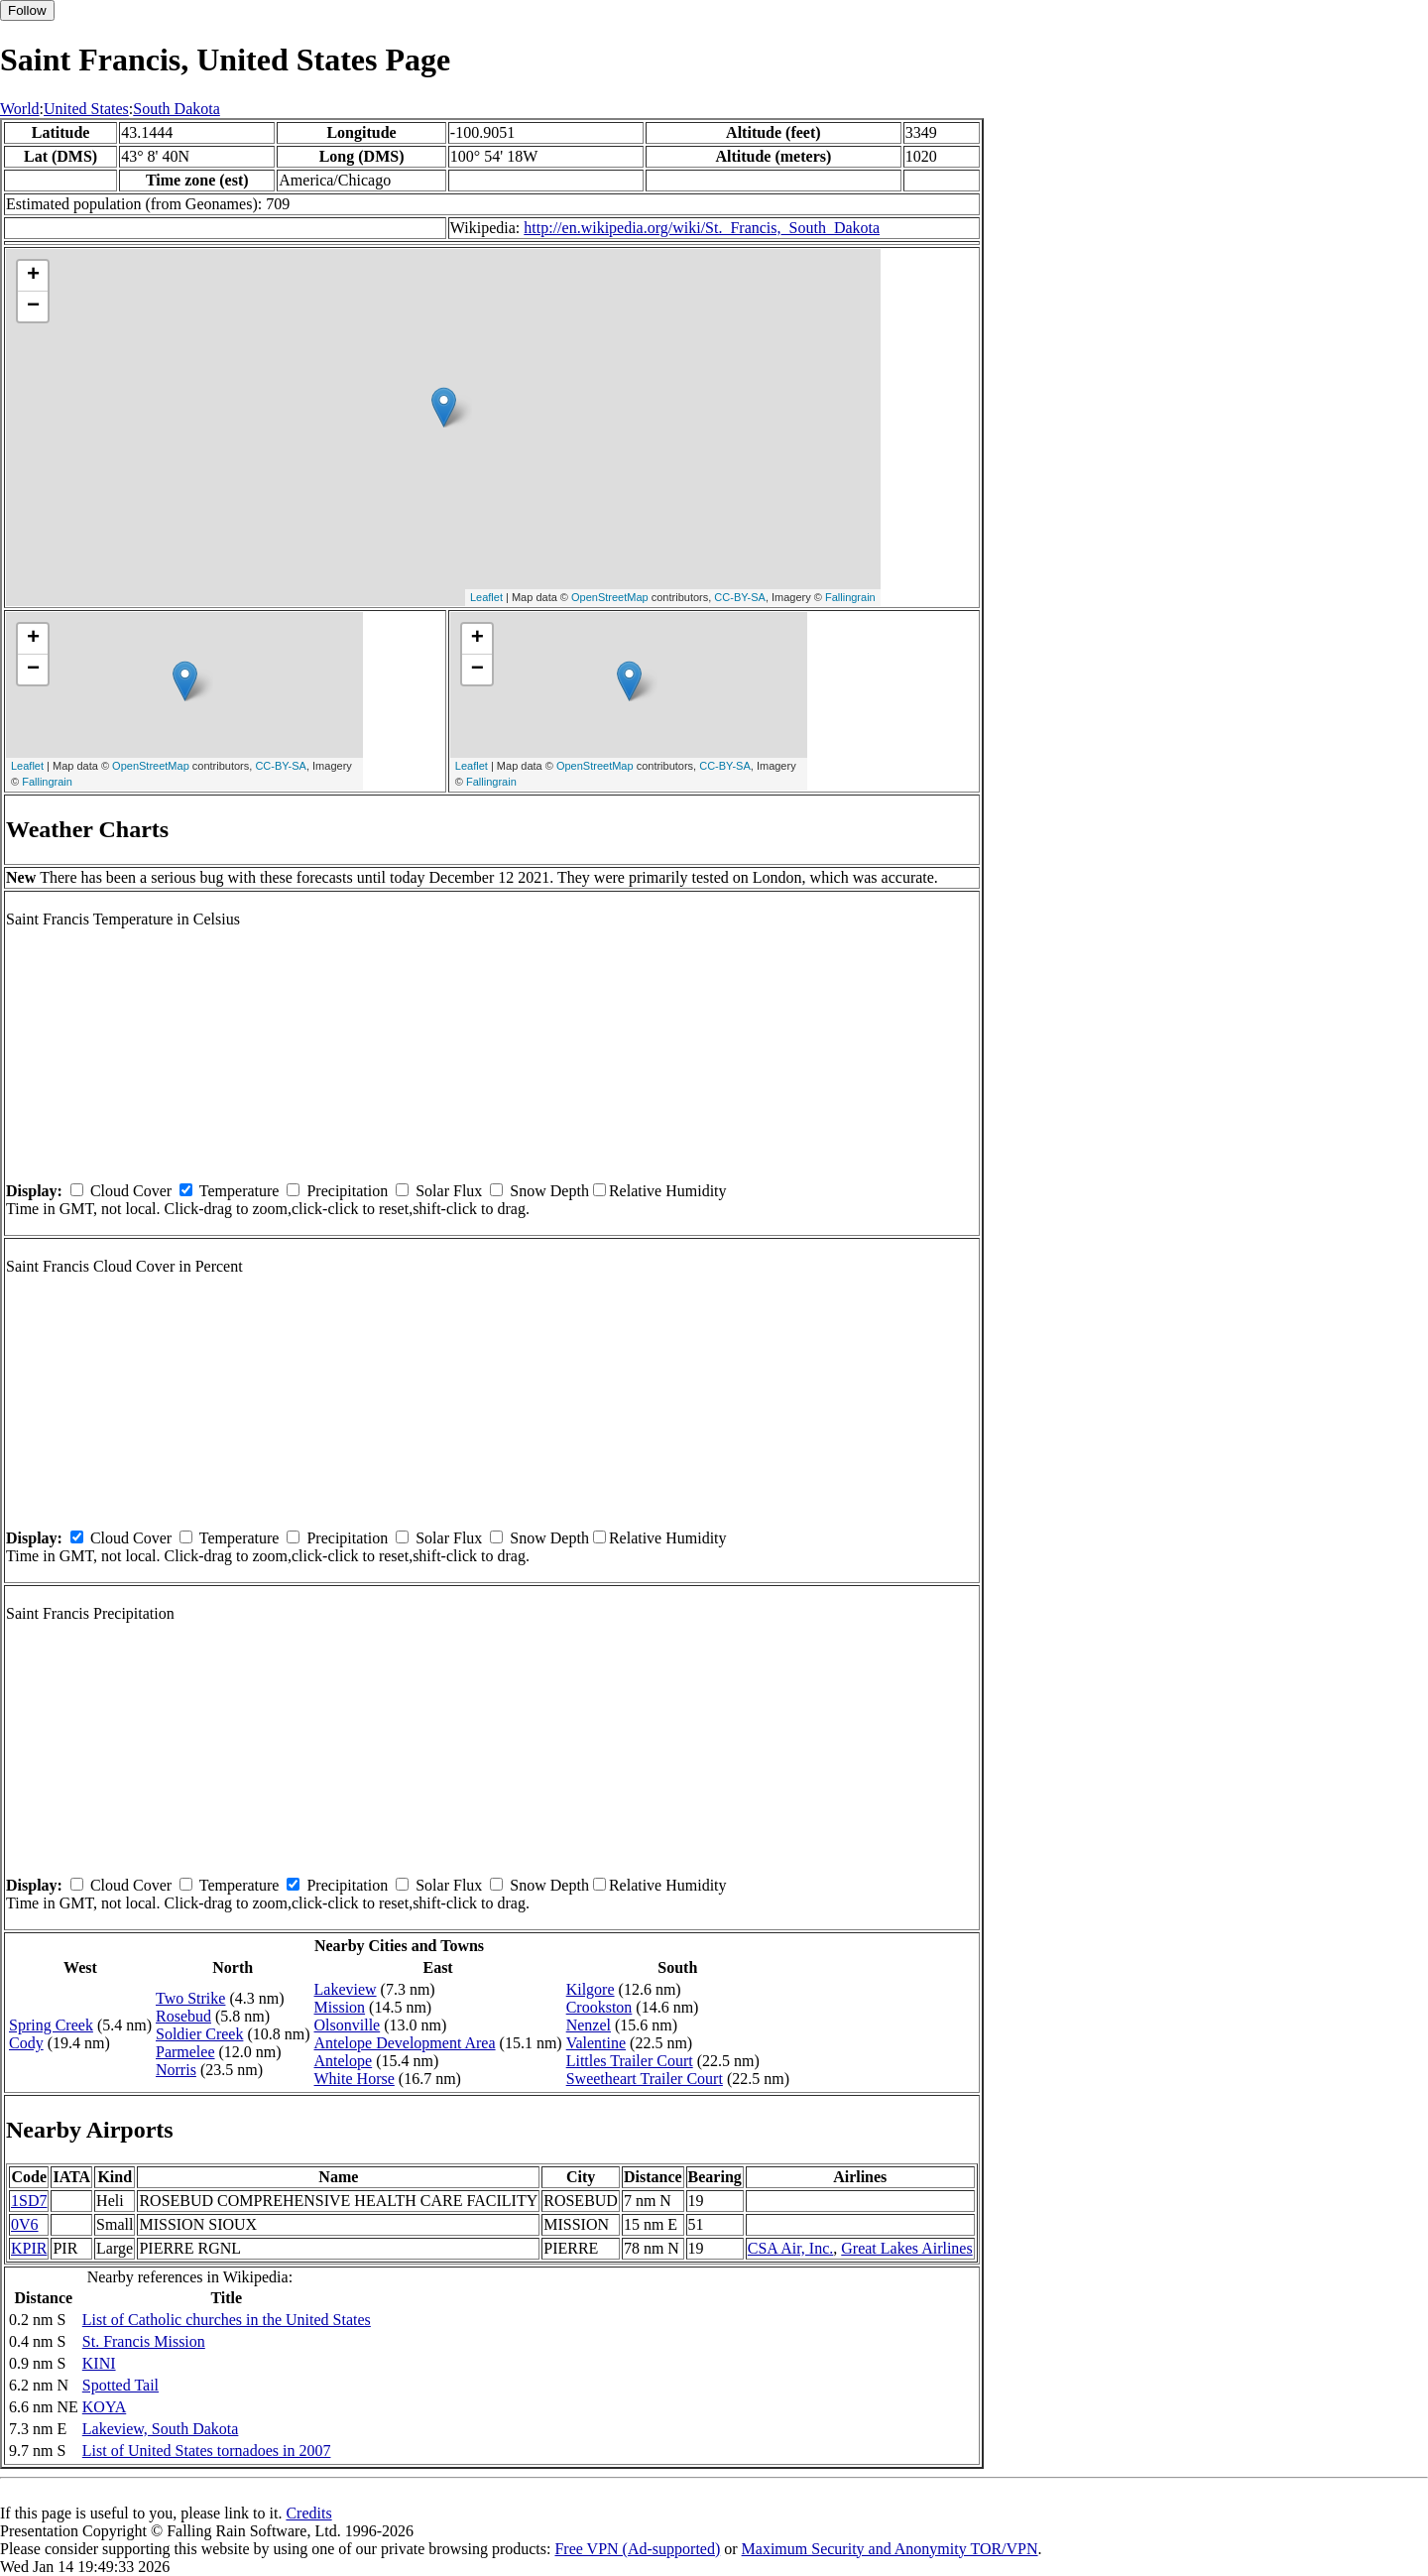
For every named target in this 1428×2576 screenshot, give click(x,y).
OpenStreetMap (610, 597)
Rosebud (183, 2016)
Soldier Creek (199, 2033)
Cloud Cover (131, 1190)
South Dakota (176, 108)
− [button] (33, 306)
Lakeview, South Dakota (160, 2428)
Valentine (596, 2042)
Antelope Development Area (405, 2042)
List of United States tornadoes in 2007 (206, 2450)
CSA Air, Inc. (790, 2248)
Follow (27, 10)
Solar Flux (449, 1190)
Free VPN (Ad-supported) (637, 2548)
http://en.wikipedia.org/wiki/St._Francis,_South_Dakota (702, 227)
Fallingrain (850, 597)
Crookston (599, 2007)
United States (86, 108)
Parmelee (185, 2051)
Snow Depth (549, 1190)
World (20, 108)
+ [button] (33, 276)
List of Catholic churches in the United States (226, 2319)
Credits (308, 2513)
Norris (176, 2069)
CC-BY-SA (740, 597)
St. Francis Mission (143, 2341)
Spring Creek (51, 2025)
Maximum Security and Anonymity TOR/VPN (890, 2548)
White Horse (354, 2078)
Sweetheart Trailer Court (644, 2078)
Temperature (239, 1190)
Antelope (343, 2060)
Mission (340, 2007)
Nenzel (588, 2025)
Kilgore (590, 1989)
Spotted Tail (120, 2385)
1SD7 (29, 2200)
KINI (99, 2363)
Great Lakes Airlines (906, 2248)
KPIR (29, 2248)
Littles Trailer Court (629, 2060)
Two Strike (190, 1998)
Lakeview (345, 1989)
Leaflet (486, 597)
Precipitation (347, 1190)
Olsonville (347, 2025)
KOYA (104, 2406)
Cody (26, 2042)
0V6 (25, 2224)
